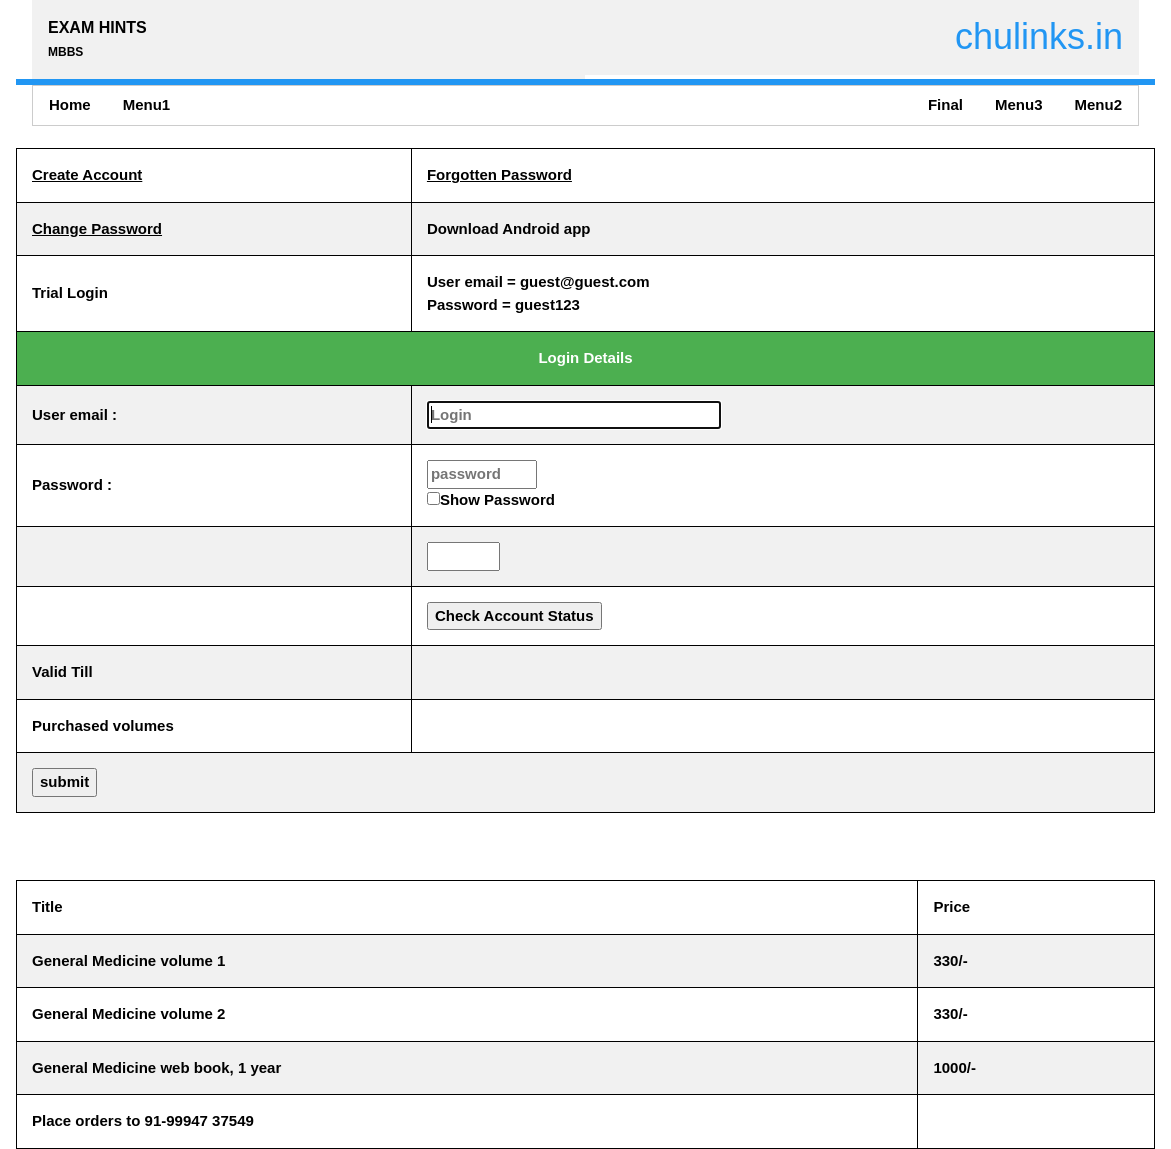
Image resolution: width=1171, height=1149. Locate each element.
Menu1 (147, 104)
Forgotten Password (499, 174)
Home (70, 104)
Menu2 (1098, 104)
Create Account (87, 174)
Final (945, 104)
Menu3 (1019, 104)
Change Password (97, 228)
